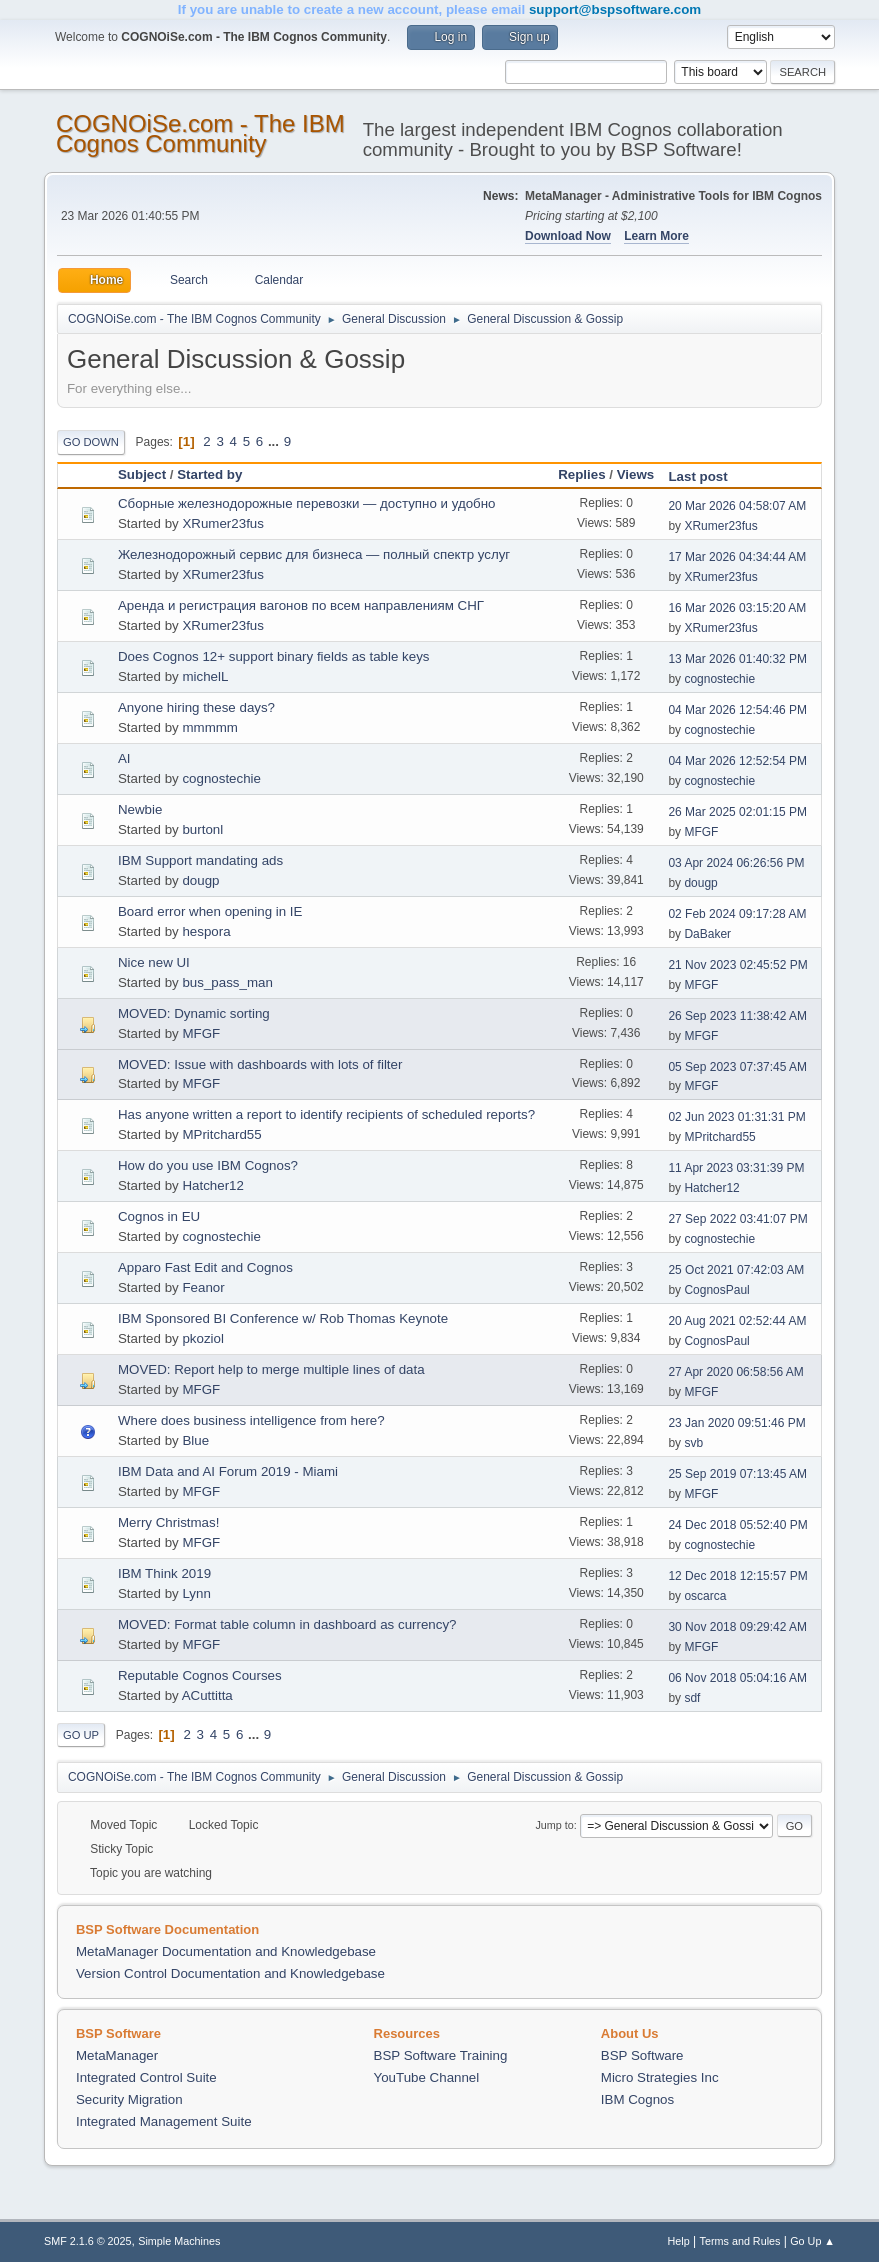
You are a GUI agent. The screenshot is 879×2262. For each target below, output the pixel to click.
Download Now (568, 236)
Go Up (81, 1735)
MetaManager (117, 2055)
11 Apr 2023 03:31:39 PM (736, 1168)
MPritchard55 (221, 1134)
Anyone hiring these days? (196, 707)
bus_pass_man (227, 982)
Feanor (203, 1287)
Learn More (656, 236)
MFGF (701, 832)
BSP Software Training (441, 2055)
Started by (209, 474)
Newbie (140, 809)
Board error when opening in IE (210, 911)
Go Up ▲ (812, 2241)
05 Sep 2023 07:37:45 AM (737, 1067)
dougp (200, 880)
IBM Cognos (637, 2099)
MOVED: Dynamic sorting (194, 1013)
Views (636, 474)
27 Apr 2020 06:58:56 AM (735, 1372)
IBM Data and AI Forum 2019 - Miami (228, 1471)
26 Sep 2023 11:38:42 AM (737, 1016)
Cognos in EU (159, 1216)
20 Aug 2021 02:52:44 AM (737, 1321)
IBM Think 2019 (164, 1573)
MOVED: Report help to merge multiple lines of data (271, 1369)
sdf (692, 1698)
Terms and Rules (740, 2241)
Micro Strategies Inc (660, 2077)
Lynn (196, 1593)
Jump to (554, 1825)
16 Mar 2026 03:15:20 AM (737, 608)
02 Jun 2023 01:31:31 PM (736, 1117)
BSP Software (642, 2055)
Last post (706, 476)
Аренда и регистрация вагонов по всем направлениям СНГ (301, 605)
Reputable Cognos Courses (200, 1675)
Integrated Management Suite (164, 2121)
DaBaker (707, 934)
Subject (142, 474)
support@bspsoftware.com (615, 9)
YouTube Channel (427, 2077)
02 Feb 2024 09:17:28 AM (737, 914)
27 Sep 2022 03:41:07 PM (737, 1219)
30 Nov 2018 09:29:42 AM (737, 1627)
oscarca (705, 1596)
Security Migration (129, 2099)
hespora (206, 931)
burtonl (202, 829)
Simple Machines (179, 2241)
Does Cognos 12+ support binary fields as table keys (274, 656)
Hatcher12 (213, 1185)
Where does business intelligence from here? (251, 1420)
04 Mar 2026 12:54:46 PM (737, 710)
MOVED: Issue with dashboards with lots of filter (260, 1064)
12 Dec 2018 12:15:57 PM (737, 1576)
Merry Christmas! (168, 1522)
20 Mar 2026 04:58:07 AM (737, 506)
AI (124, 758)
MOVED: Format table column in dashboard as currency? (287, 1624)
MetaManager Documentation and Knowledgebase (226, 1951)
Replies (581, 474)
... (275, 441)
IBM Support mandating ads (200, 860)
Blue (195, 1440)
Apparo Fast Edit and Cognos (205, 1267)
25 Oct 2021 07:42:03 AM (736, 1270)
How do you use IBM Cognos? (208, 1165)
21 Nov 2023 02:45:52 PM (737, 965)
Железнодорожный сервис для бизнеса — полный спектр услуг (314, 554)
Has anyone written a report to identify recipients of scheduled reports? (326, 1114)
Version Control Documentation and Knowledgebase (230, 1973)
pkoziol (203, 1338)
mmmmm (210, 727)
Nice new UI (154, 962)
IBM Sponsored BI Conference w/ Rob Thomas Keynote (283, 1318)
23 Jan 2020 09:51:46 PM (736, 1423)
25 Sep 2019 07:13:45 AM (737, 1474)
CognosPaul (716, 1290)
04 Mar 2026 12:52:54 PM (737, 761)
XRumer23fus (223, 523)
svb (693, 1443)
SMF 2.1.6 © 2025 (88, 2241)
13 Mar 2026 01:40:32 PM (737, 659)
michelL (205, 676)
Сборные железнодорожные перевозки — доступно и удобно (307, 503)
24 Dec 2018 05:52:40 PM (737, 1525)
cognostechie (719, 679)
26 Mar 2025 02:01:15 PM (737, 812)
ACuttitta (207, 1695)
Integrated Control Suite (146, 2077)
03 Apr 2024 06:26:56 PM (736, 863)
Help (679, 2241)
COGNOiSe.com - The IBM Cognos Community (200, 133)
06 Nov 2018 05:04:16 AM (737, 1678)
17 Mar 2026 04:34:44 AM (737, 557)
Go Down (91, 442)
